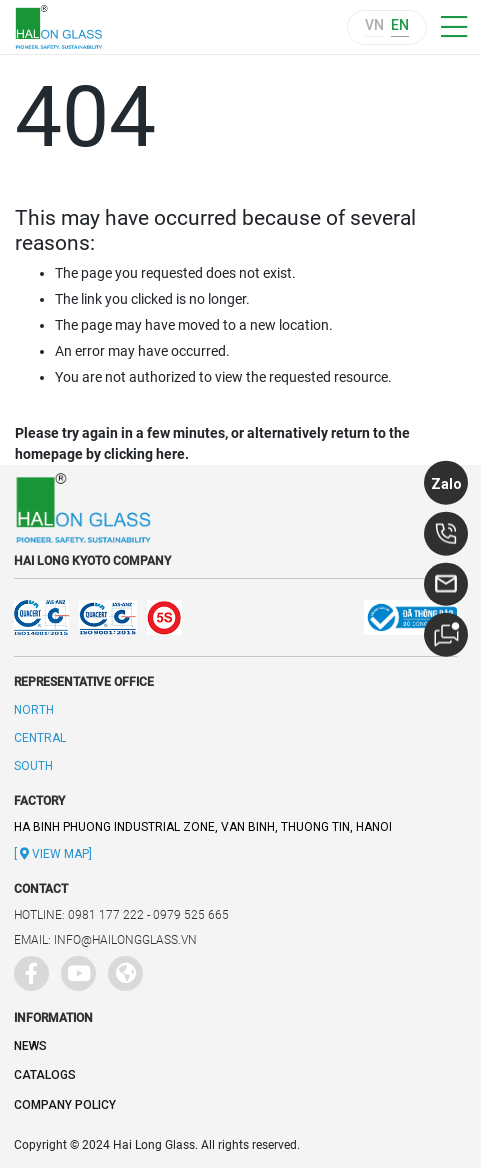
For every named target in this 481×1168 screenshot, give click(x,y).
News (30, 1046)
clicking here (144, 454)
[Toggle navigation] (454, 27)
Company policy (65, 1105)
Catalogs (45, 1075)
